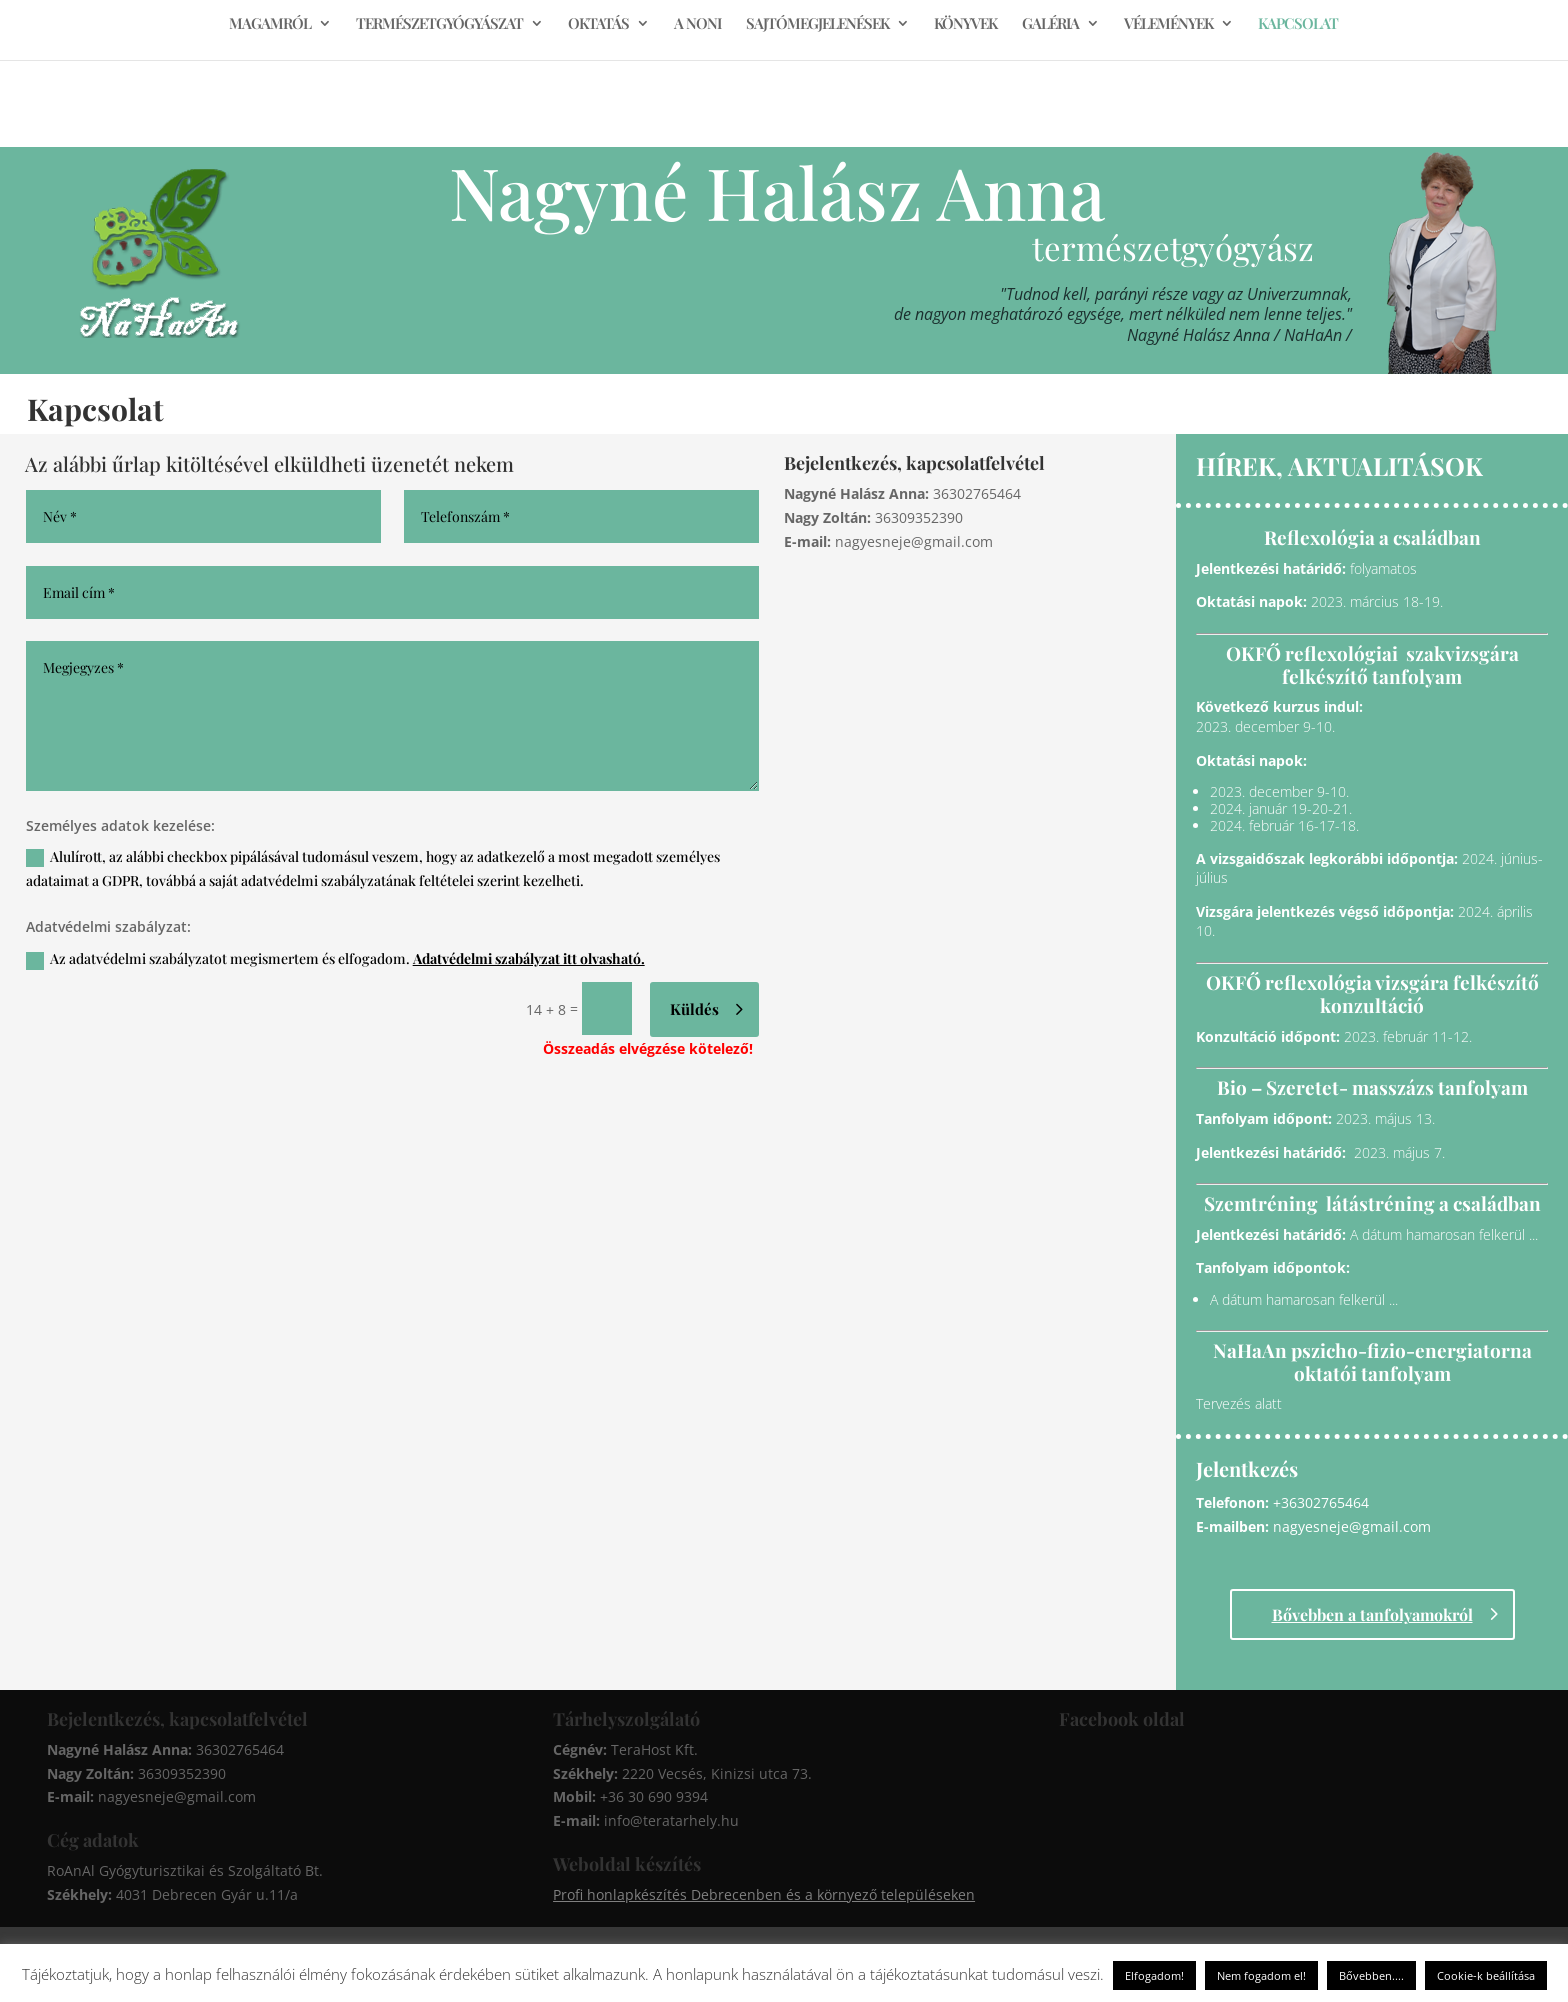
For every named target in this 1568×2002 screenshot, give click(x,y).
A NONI (697, 24)
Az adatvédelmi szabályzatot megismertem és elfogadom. (335, 959)
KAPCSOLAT (1298, 24)
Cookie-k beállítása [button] (1486, 1975)
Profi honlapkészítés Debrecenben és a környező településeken (764, 1894)
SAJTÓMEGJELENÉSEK (817, 24)
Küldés (694, 1009)
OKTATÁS (598, 24)
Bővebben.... (1371, 1975)
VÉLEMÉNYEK (1168, 24)
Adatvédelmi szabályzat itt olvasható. (529, 958)
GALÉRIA (1050, 24)
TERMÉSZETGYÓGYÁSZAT (439, 24)
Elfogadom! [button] (1154, 1975)
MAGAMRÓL (270, 24)
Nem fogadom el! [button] (1261, 1975)
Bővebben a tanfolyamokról (1372, 1614)
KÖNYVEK (965, 24)
